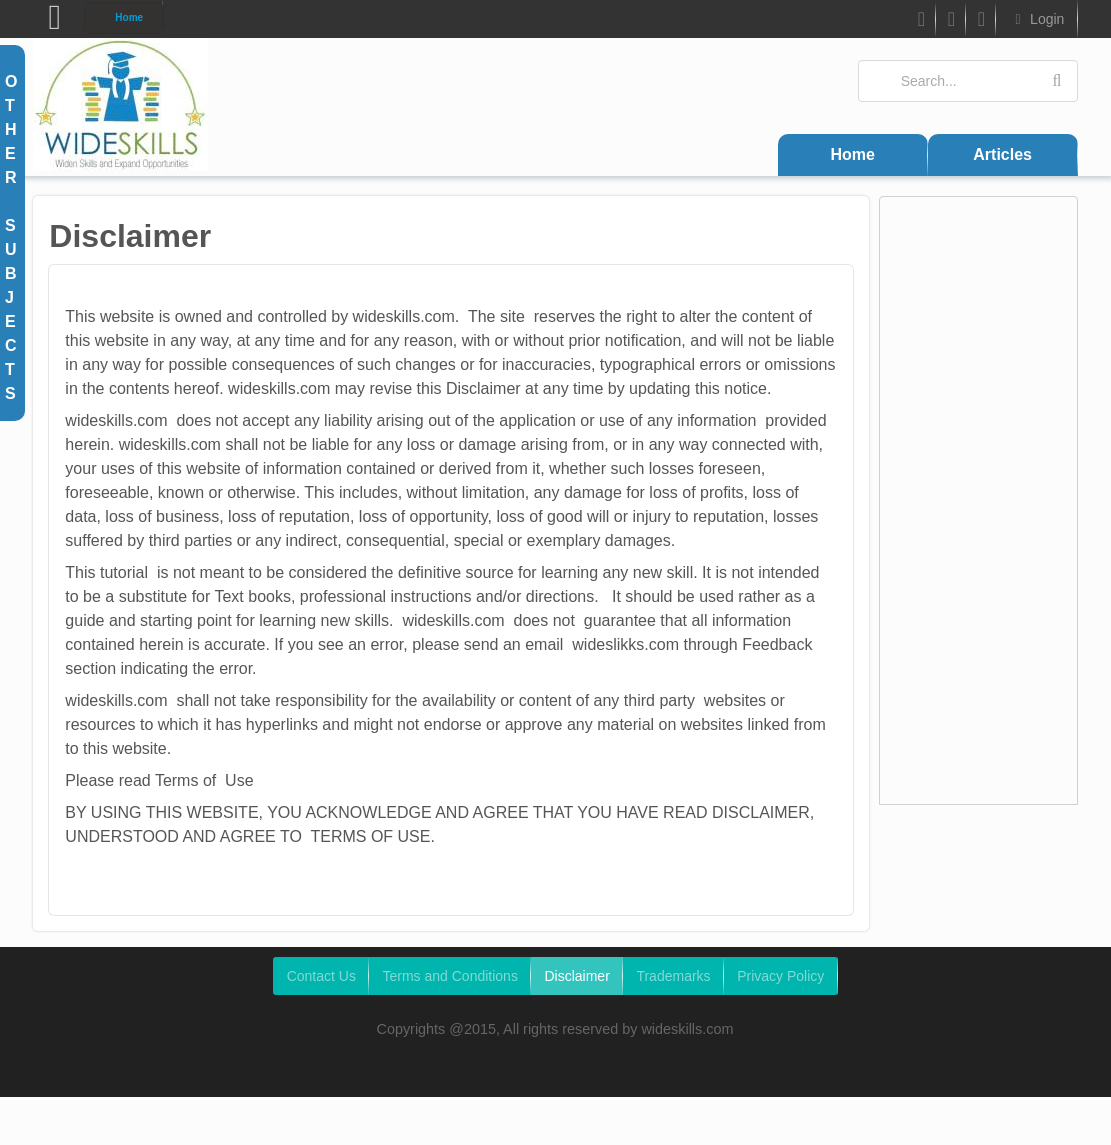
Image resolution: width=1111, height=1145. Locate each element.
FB (919, 22)
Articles (1002, 154)
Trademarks (673, 976)
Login (1036, 19)
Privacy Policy (780, 976)
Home (129, 17)
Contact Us (321, 976)
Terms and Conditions (449, 976)
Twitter (951, 22)
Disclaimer (576, 976)
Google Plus (981, 22)
